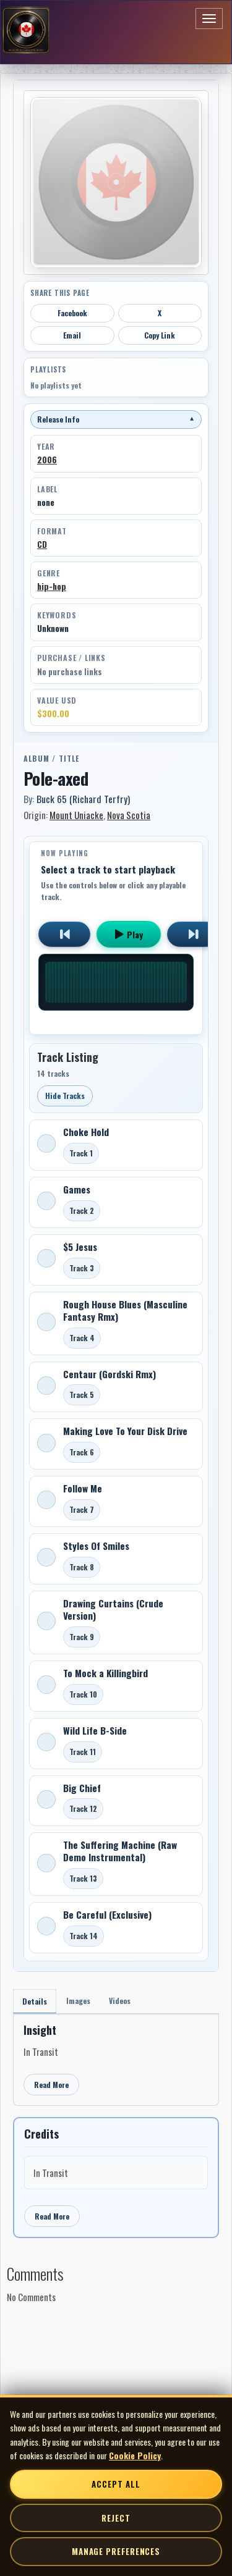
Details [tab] (34, 2001)
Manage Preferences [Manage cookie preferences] (116, 2551)
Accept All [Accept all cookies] (116, 2484)
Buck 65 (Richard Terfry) (83, 798)
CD (42, 544)
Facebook (72, 313)
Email (72, 335)
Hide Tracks (65, 1095)
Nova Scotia (128, 815)
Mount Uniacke (76, 815)
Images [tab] (78, 2000)
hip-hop (51, 586)
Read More (51, 2084)
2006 (47, 459)
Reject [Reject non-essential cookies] (115, 2518)
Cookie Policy (135, 2455)
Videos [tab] (120, 2000)
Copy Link (159, 335)
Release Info (116, 419)
